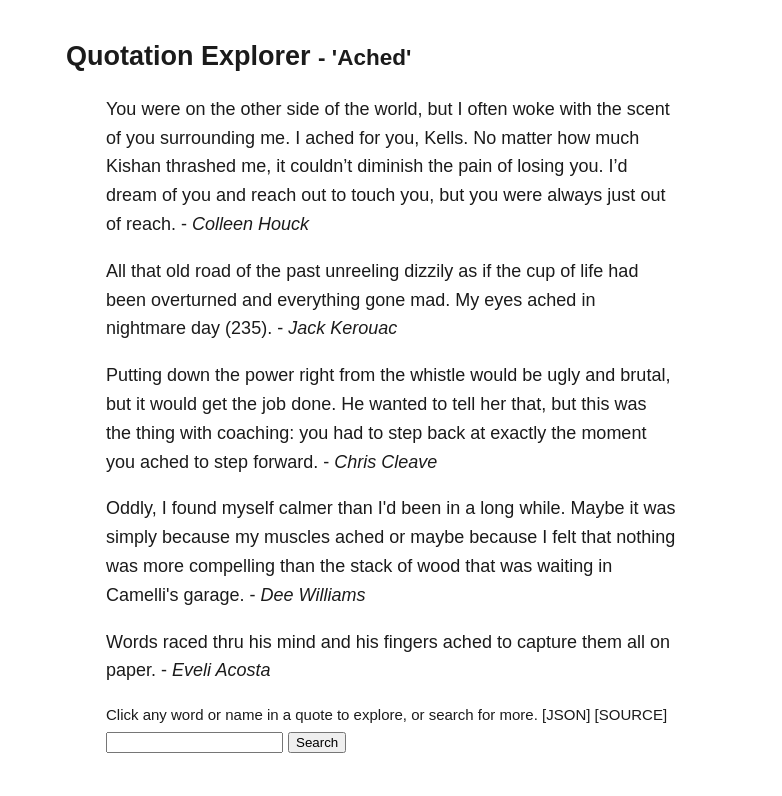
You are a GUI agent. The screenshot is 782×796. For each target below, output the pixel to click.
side (302, 109)
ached (329, 138)
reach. (151, 224)
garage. (213, 595)
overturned (194, 300)
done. (313, 404)
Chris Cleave (385, 462)
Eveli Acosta (221, 670)
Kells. (446, 138)
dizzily (428, 271)
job (274, 404)
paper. (131, 670)
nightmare (146, 328)
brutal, (645, 375)
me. (275, 138)
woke (534, 109)
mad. (430, 300)
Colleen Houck (250, 224)
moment (613, 433)
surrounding (207, 138)
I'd (387, 508)
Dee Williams (313, 595)
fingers (411, 642)
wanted (398, 404)
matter (526, 138)
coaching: (255, 433)
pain (475, 166)
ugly (563, 375)
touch (373, 195)
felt (564, 537)
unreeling (362, 271)
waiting (565, 566)
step (405, 433)
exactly (518, 433)
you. (586, 166)
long (497, 508)
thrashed (201, 166)
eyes (503, 300)
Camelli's (142, 595)
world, (399, 109)
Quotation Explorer (188, 56)
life (591, 271)
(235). (248, 328)
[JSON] (566, 714)
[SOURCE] (631, 714)
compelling (232, 566)
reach (273, 195)
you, (402, 138)
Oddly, (131, 508)
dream (131, 195)
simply (131, 537)
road (213, 271)
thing (155, 433)
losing (540, 166)
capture (547, 642)
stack (371, 566)
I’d (617, 166)
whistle (437, 375)
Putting (134, 375)
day (205, 328)
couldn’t (321, 166)
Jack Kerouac (342, 328)
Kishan (133, 166)
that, (528, 404)
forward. (285, 462)
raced (185, 642)
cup (540, 271)
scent (648, 109)
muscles (297, 537)
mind (296, 642)
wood (438, 566)
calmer (306, 508)
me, (256, 166)
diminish (390, 166)
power (269, 375)
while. (542, 508)
